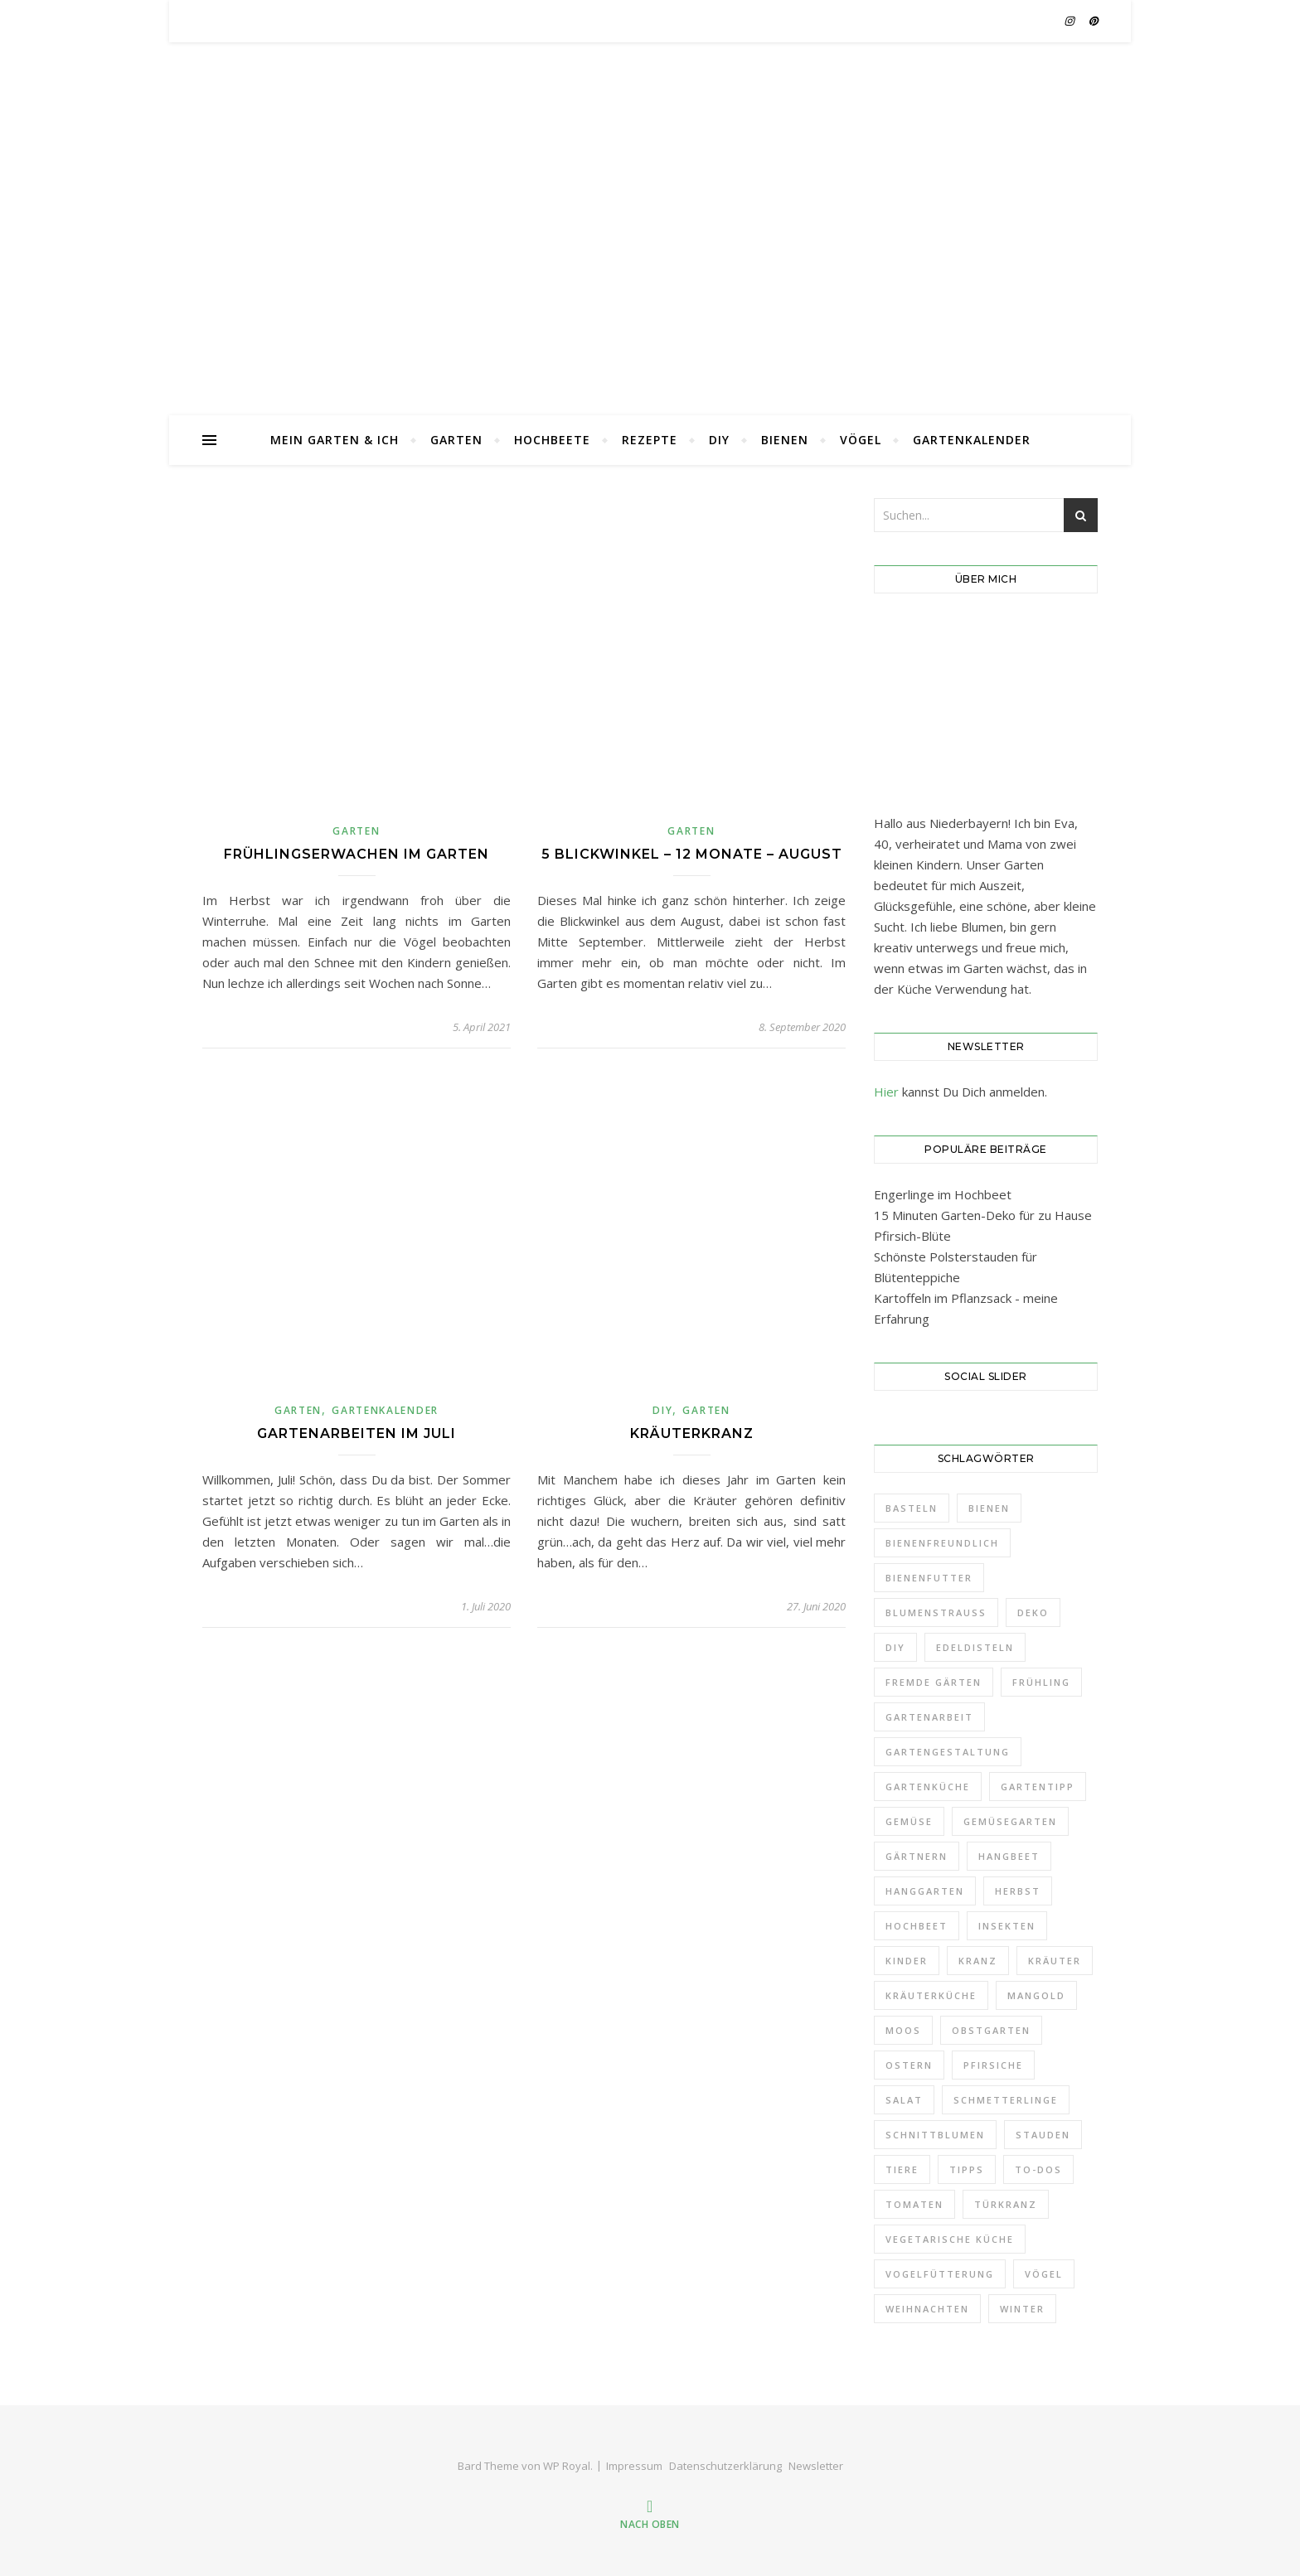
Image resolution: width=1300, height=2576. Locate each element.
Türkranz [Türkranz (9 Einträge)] (1005, 2204)
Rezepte (649, 440)
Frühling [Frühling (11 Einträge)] (1041, 1682)
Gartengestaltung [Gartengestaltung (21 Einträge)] (947, 1752)
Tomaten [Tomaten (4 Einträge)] (914, 2204)
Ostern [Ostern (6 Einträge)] (909, 2065)
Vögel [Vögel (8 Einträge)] (1044, 2274)
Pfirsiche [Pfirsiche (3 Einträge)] (993, 2065)
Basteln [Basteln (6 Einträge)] (911, 1508)
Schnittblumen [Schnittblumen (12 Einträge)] (935, 2134)
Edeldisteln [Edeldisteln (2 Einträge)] (975, 1647)
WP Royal (566, 2465)
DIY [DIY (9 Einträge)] (895, 1647)
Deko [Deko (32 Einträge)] (1033, 1612)
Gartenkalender (972, 440)
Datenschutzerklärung (725, 2465)
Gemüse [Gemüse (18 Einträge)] (909, 1821)
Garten (456, 440)
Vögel (860, 440)
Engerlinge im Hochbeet (942, 1194)
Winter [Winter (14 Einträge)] (1022, 2308)
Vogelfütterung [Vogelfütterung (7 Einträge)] (939, 2274)
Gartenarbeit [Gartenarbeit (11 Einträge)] (929, 1717)
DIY (719, 440)
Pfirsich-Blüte (912, 1235)
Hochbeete (552, 440)
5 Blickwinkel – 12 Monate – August (691, 854)
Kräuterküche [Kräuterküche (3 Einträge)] (931, 1995)
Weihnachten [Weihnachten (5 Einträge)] (927, 2308)
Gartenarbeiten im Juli (356, 1433)
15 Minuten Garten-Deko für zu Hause (983, 1215)
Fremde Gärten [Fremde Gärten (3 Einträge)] (933, 1682)
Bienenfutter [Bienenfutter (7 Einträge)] (929, 1577)
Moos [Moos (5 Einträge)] (903, 2030)
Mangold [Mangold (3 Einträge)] (1036, 1995)
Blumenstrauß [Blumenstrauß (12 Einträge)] (936, 1612)
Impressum (634, 2465)
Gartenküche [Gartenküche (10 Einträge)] (927, 1786)
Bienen (784, 440)
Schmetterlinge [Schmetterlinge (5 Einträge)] (1005, 2100)
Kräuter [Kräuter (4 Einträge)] (1054, 1960)
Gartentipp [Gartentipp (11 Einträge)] (1037, 1786)
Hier (886, 1091)
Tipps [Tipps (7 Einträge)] (966, 2169)
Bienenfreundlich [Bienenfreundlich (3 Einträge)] (942, 1543)
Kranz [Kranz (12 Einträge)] (977, 1960)
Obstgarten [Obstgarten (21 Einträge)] (991, 2030)
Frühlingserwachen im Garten (356, 854)
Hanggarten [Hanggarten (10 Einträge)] (924, 1891)
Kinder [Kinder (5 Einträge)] (906, 1960)
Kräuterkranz (692, 1433)
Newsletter (815, 2465)
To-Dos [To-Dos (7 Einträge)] (1038, 2169)
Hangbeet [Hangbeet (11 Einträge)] (1009, 1856)
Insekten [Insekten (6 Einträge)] (1007, 1926)
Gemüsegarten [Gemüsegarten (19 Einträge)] (1010, 1821)
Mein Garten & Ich (334, 440)
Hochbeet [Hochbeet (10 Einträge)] (916, 1926)
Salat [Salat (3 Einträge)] (904, 2100)
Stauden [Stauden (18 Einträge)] (1043, 2134)
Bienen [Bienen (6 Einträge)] (989, 1508)
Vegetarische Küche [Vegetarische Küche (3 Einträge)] (949, 2239)
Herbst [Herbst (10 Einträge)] (1017, 1891)
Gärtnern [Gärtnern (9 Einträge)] (916, 1856)
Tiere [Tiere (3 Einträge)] (902, 2169)
